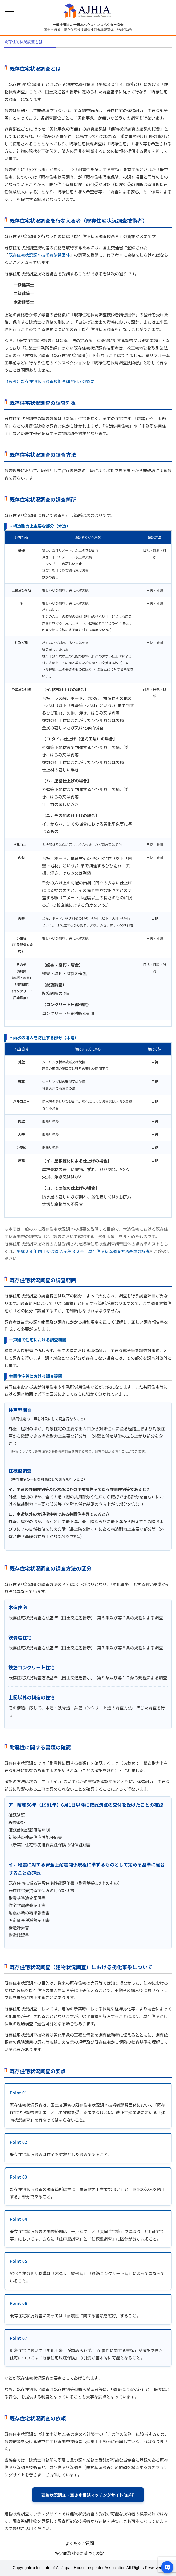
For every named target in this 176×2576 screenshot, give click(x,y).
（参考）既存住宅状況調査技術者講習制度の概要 (49, 381)
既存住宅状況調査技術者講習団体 (39, 255)
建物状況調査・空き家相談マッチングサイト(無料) (88, 2495)
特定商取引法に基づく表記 (79, 2553)
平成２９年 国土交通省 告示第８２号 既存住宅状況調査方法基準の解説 (83, 1251)
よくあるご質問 (79, 2543)
